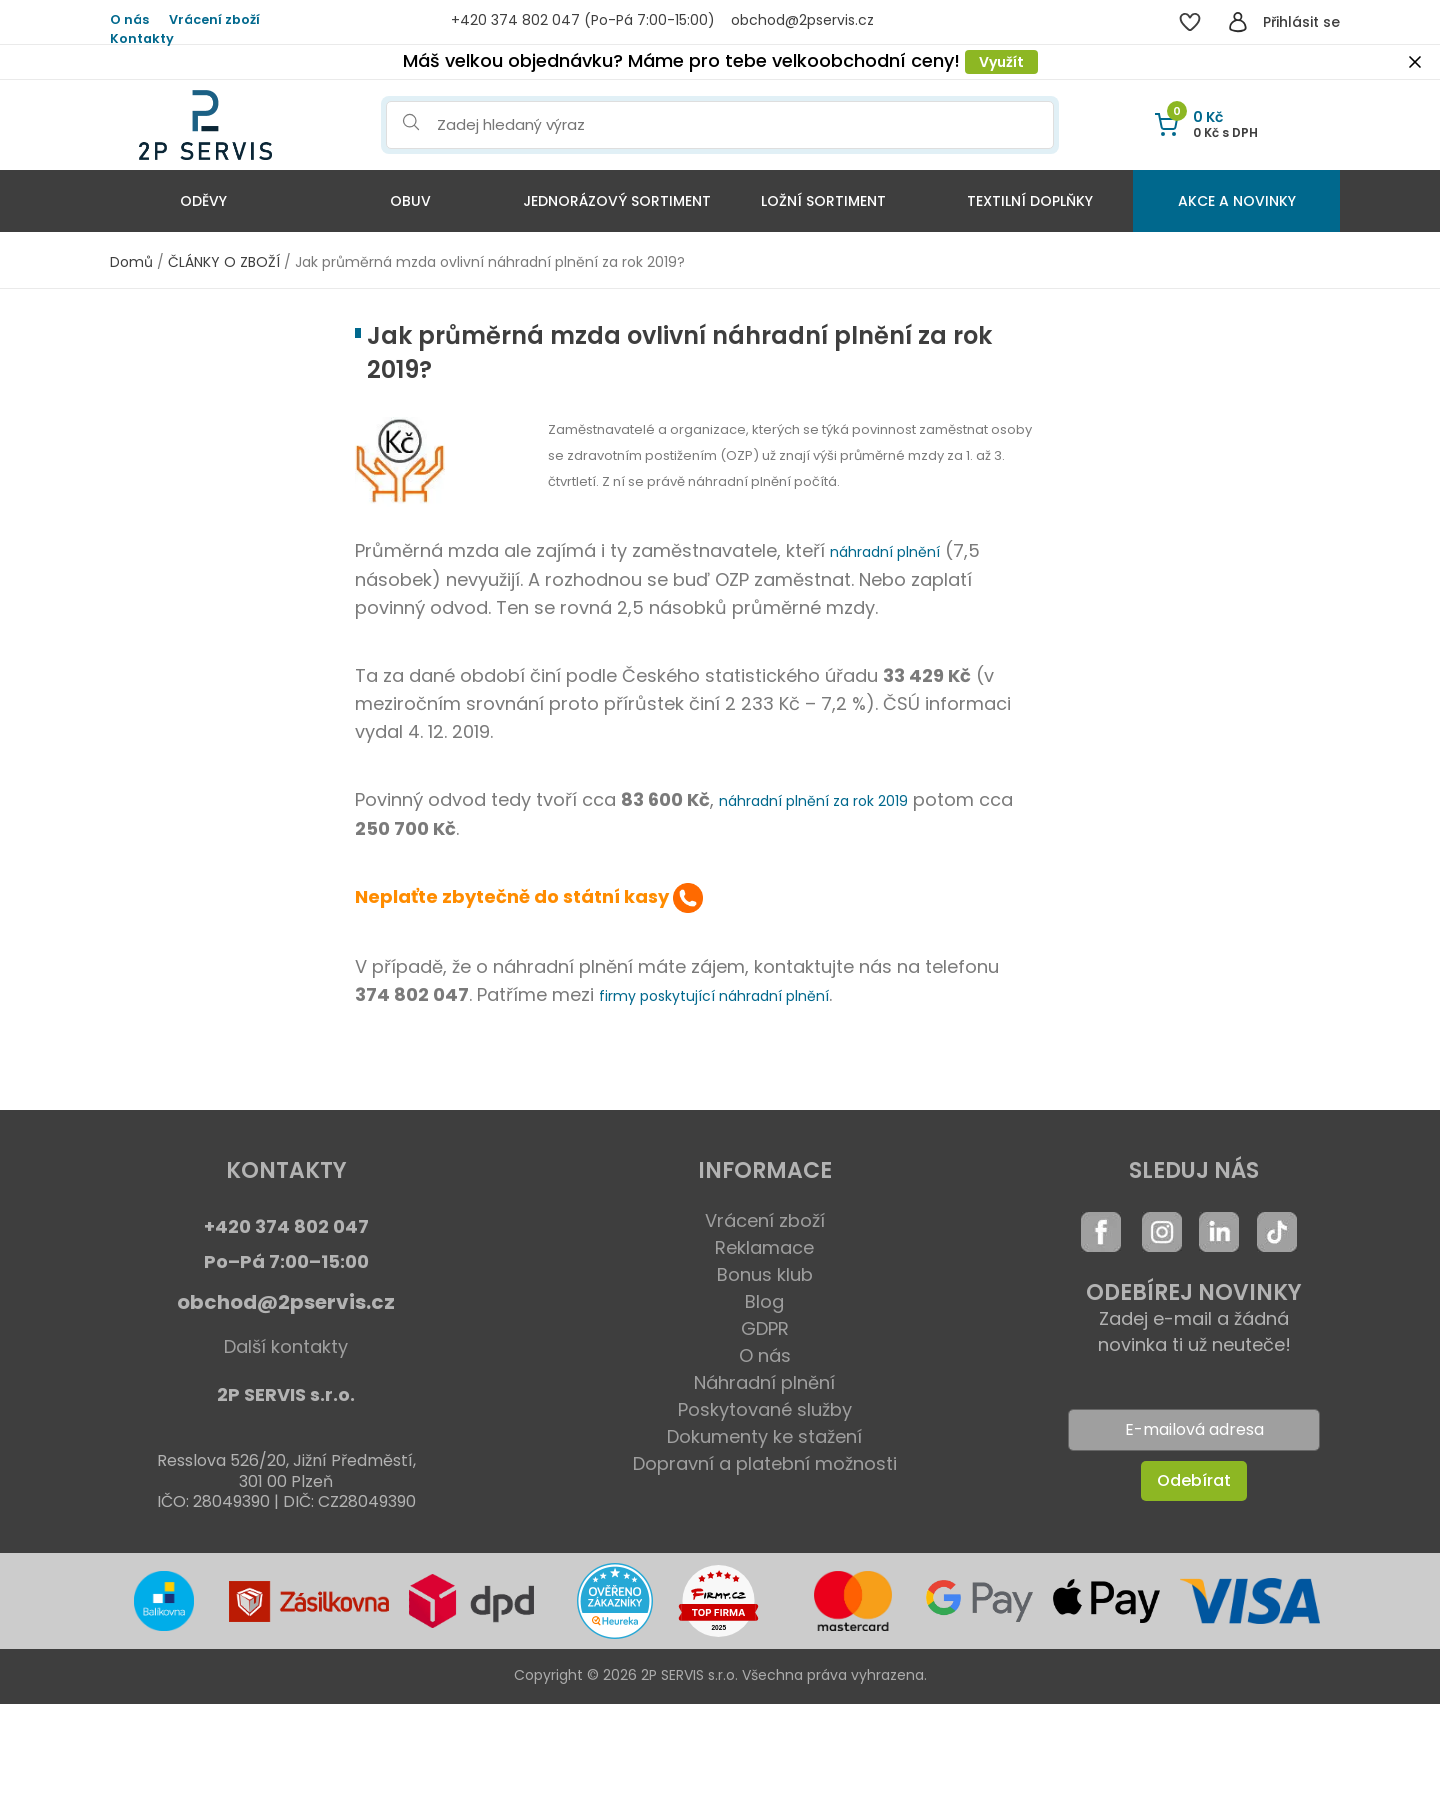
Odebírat (1194, 1480)
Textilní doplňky (1030, 201)
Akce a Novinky (1237, 201)
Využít (1001, 62)
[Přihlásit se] (1238, 22)
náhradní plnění (885, 552)
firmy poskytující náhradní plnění (714, 996)
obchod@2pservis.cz (286, 1302)
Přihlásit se (1301, 22)
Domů (131, 262)
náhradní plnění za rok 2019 (813, 801)
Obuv (410, 201)
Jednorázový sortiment (617, 201)
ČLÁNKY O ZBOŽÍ (224, 262)
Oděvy (203, 201)
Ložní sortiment (823, 201)
